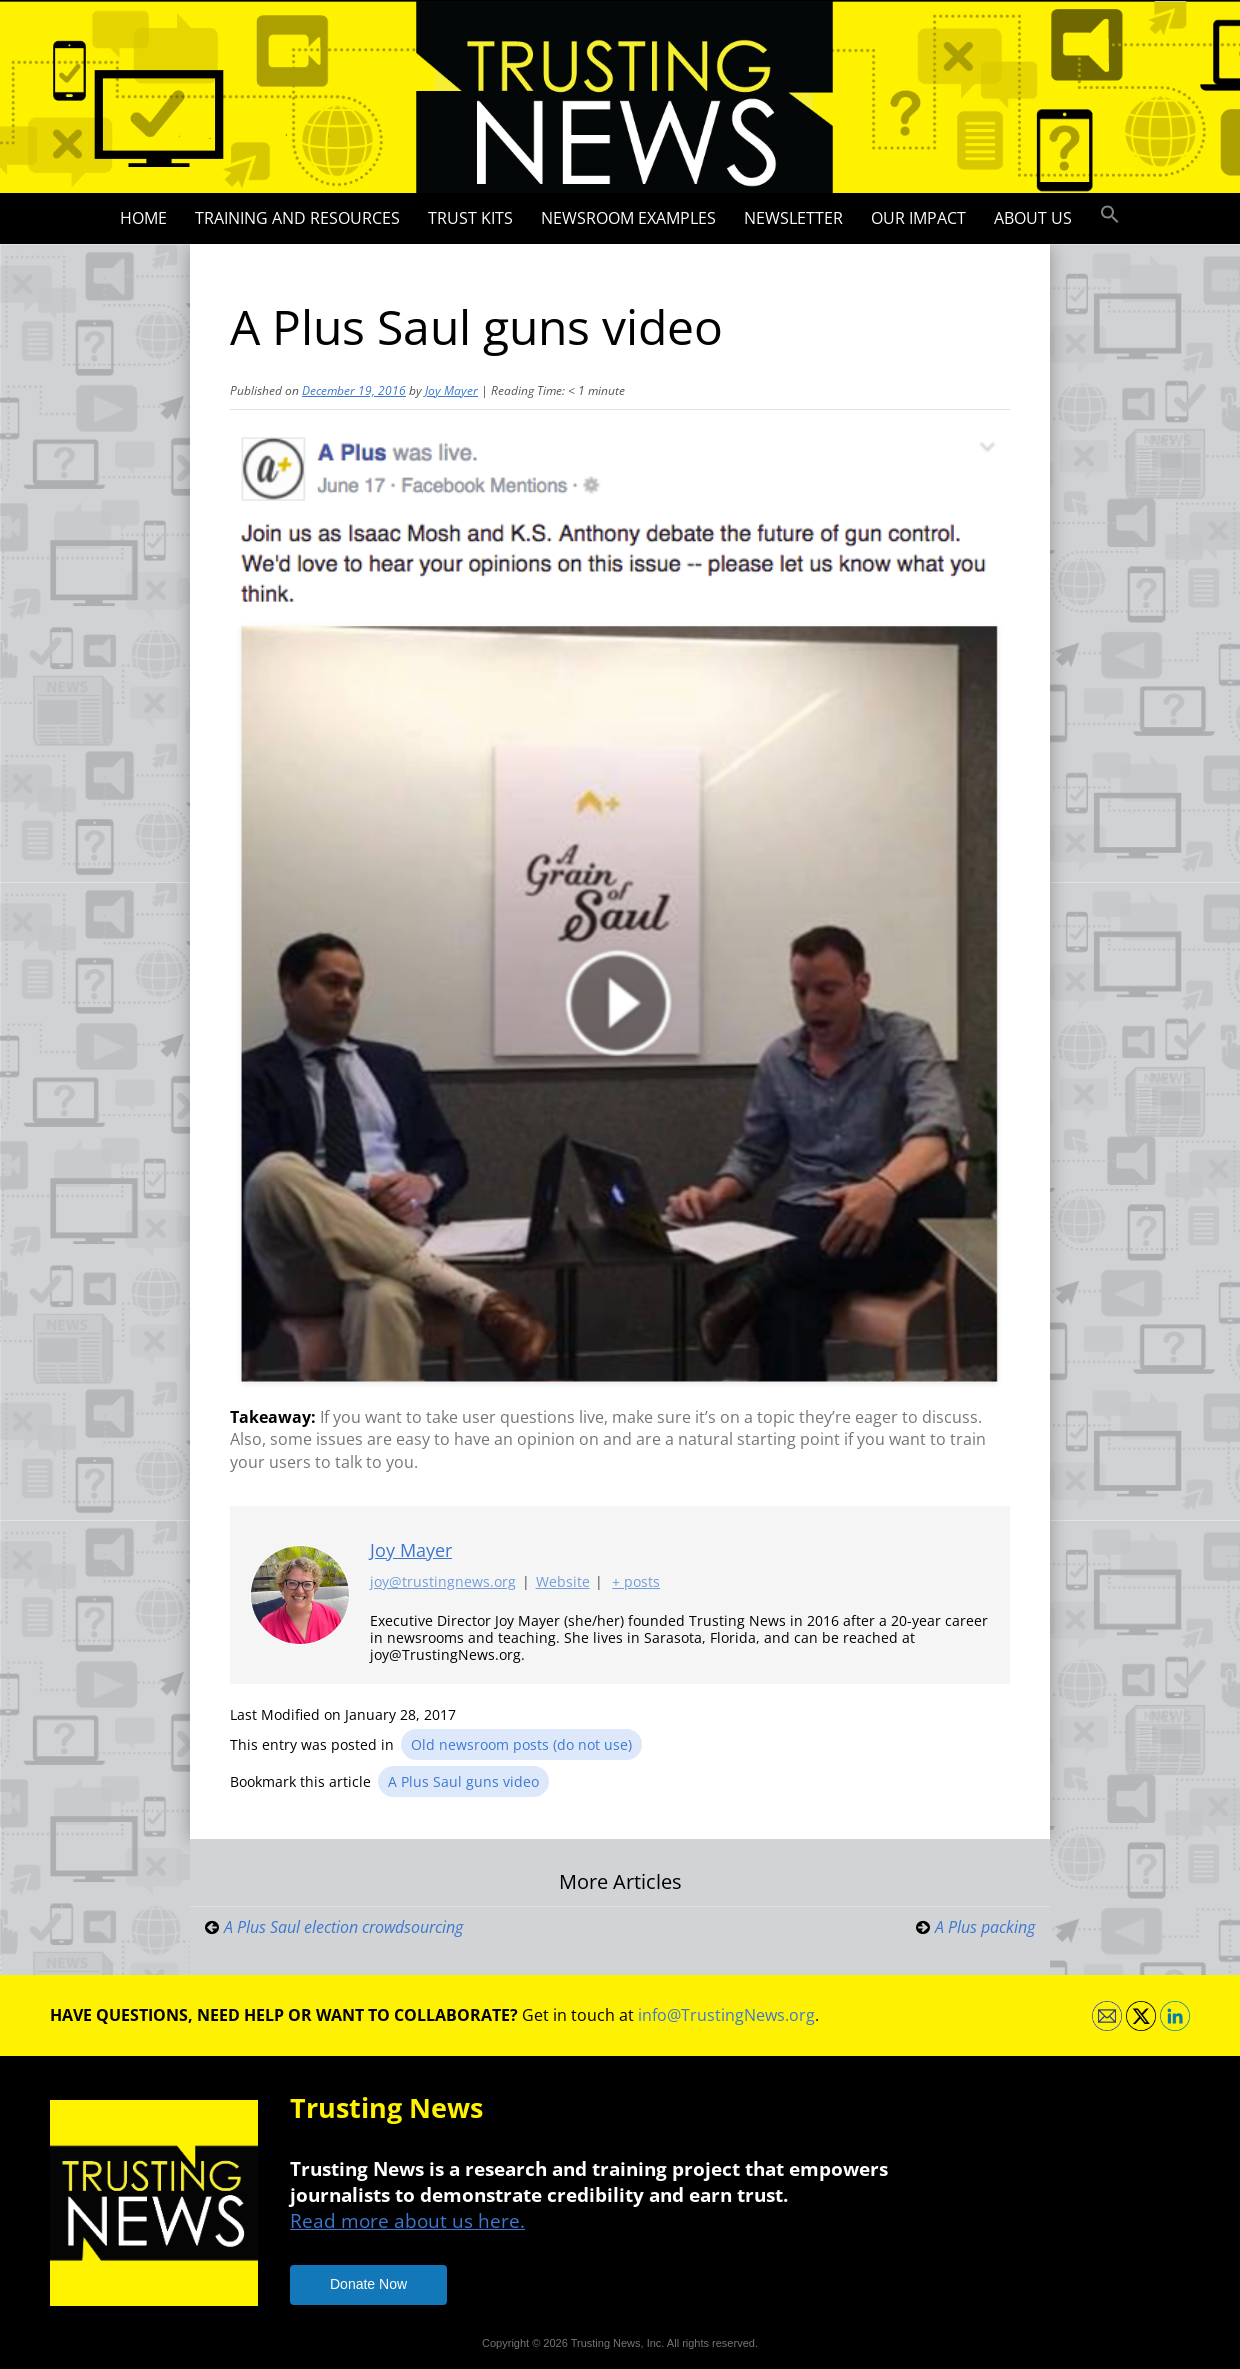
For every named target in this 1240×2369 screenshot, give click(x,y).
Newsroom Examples (628, 218)
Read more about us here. (407, 2220)
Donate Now (368, 2284)
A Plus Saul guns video (463, 1781)
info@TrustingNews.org (726, 2015)
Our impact (918, 218)
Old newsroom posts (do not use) (521, 1744)
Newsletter (793, 218)
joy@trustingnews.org (443, 1582)
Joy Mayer (451, 390)
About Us (1033, 218)
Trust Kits (470, 218)
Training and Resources (297, 218)
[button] (1110, 215)
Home (143, 218)
